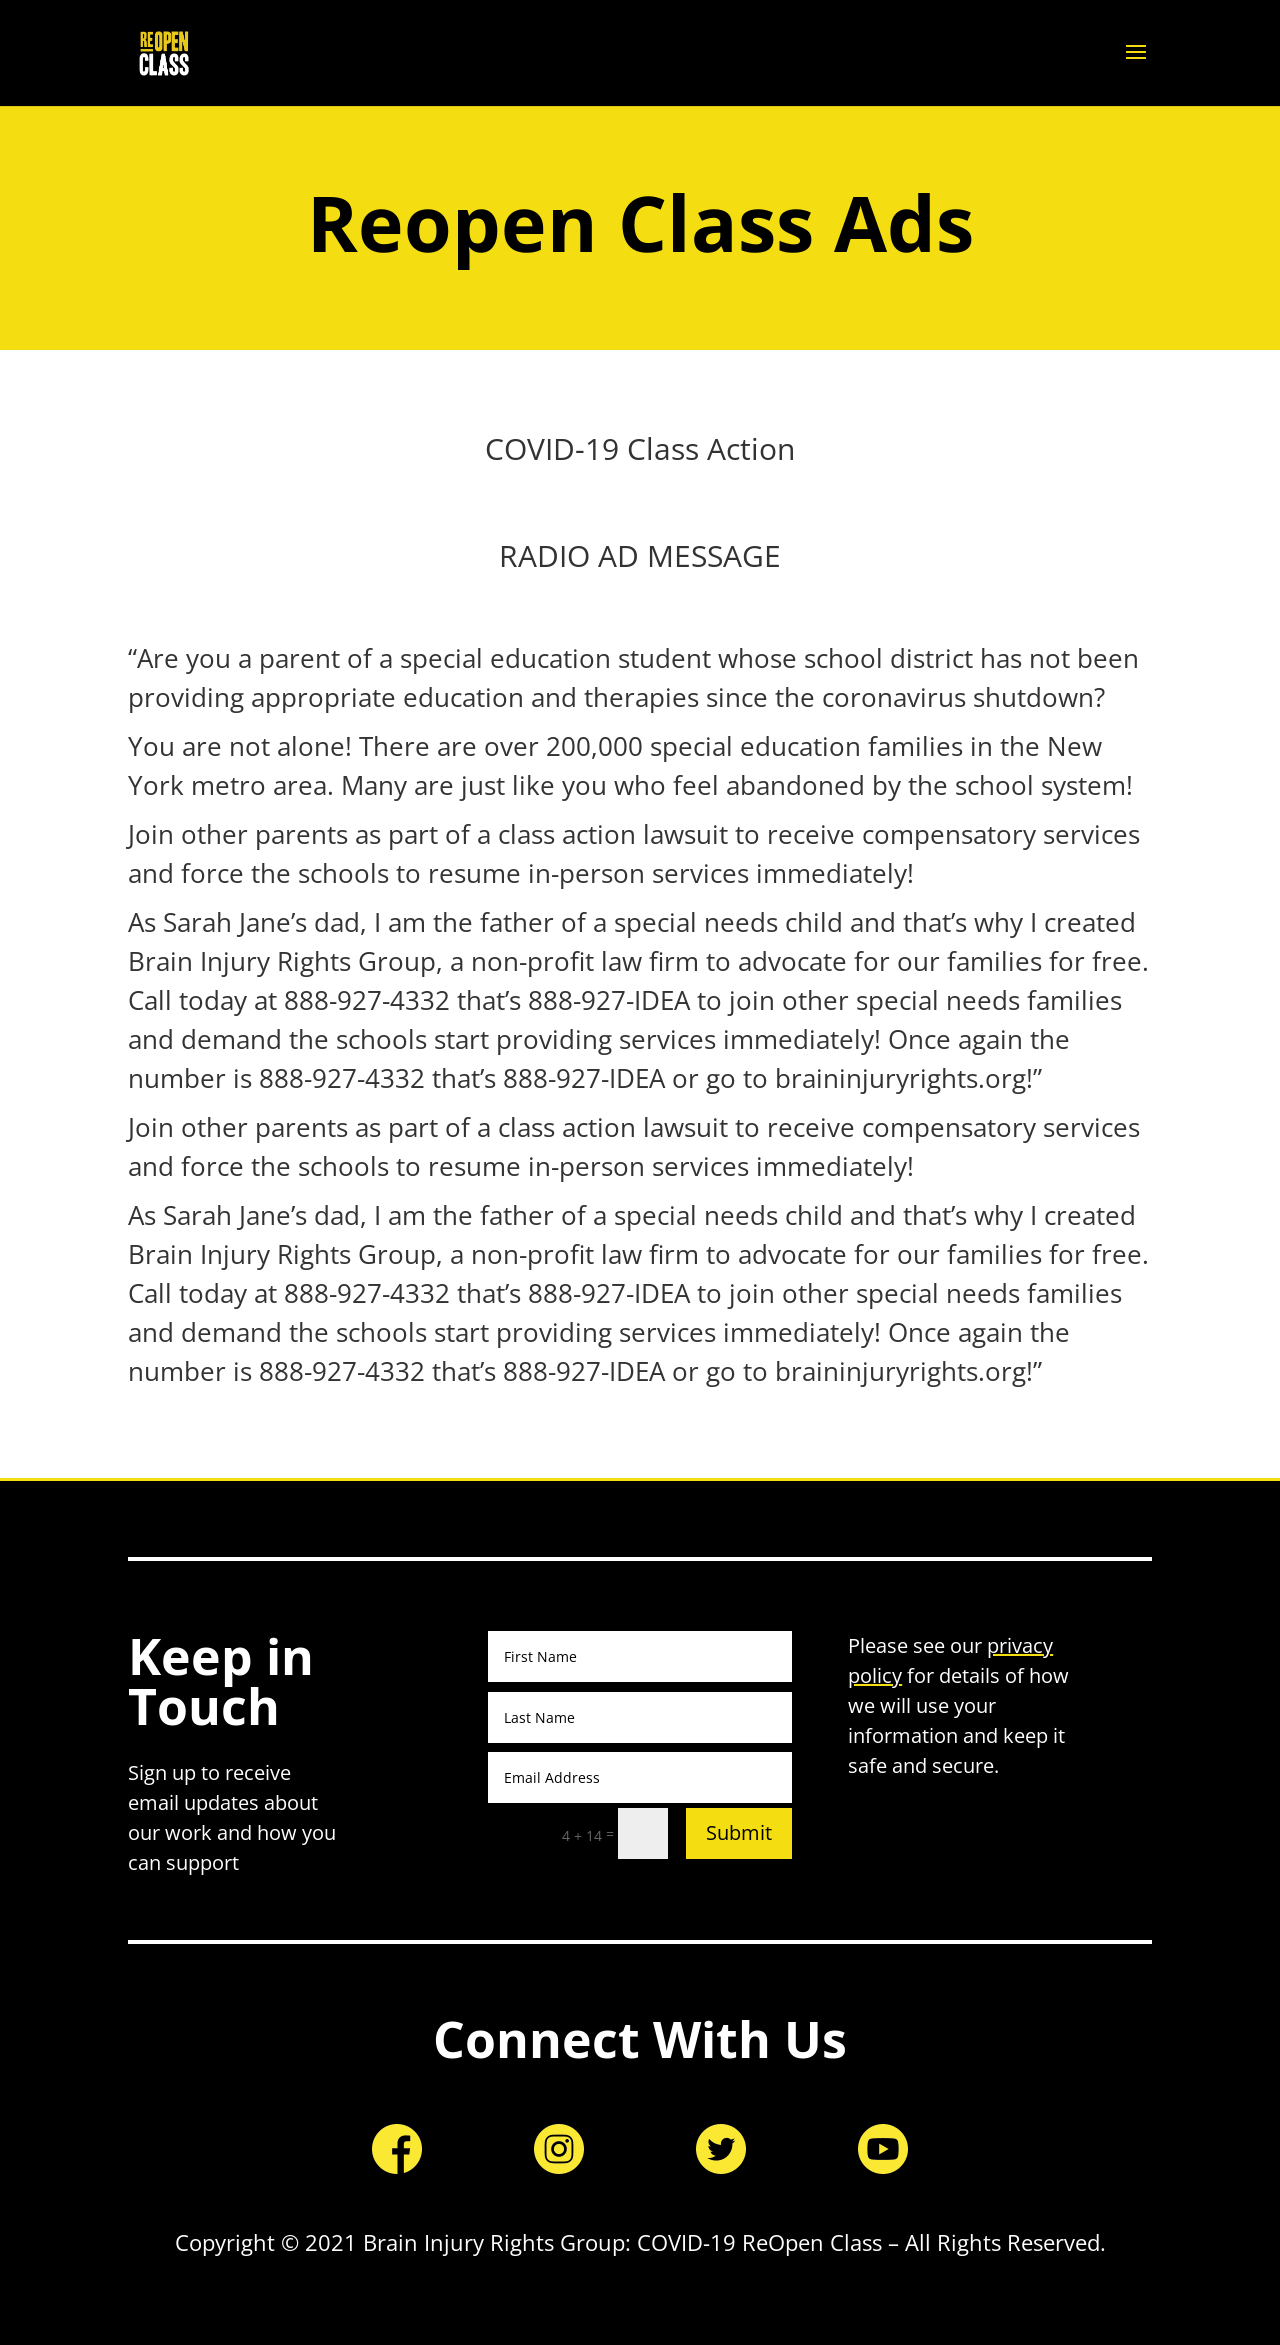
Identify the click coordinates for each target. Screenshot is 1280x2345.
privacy (1020, 1645)
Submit (739, 1832)
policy (875, 1675)
